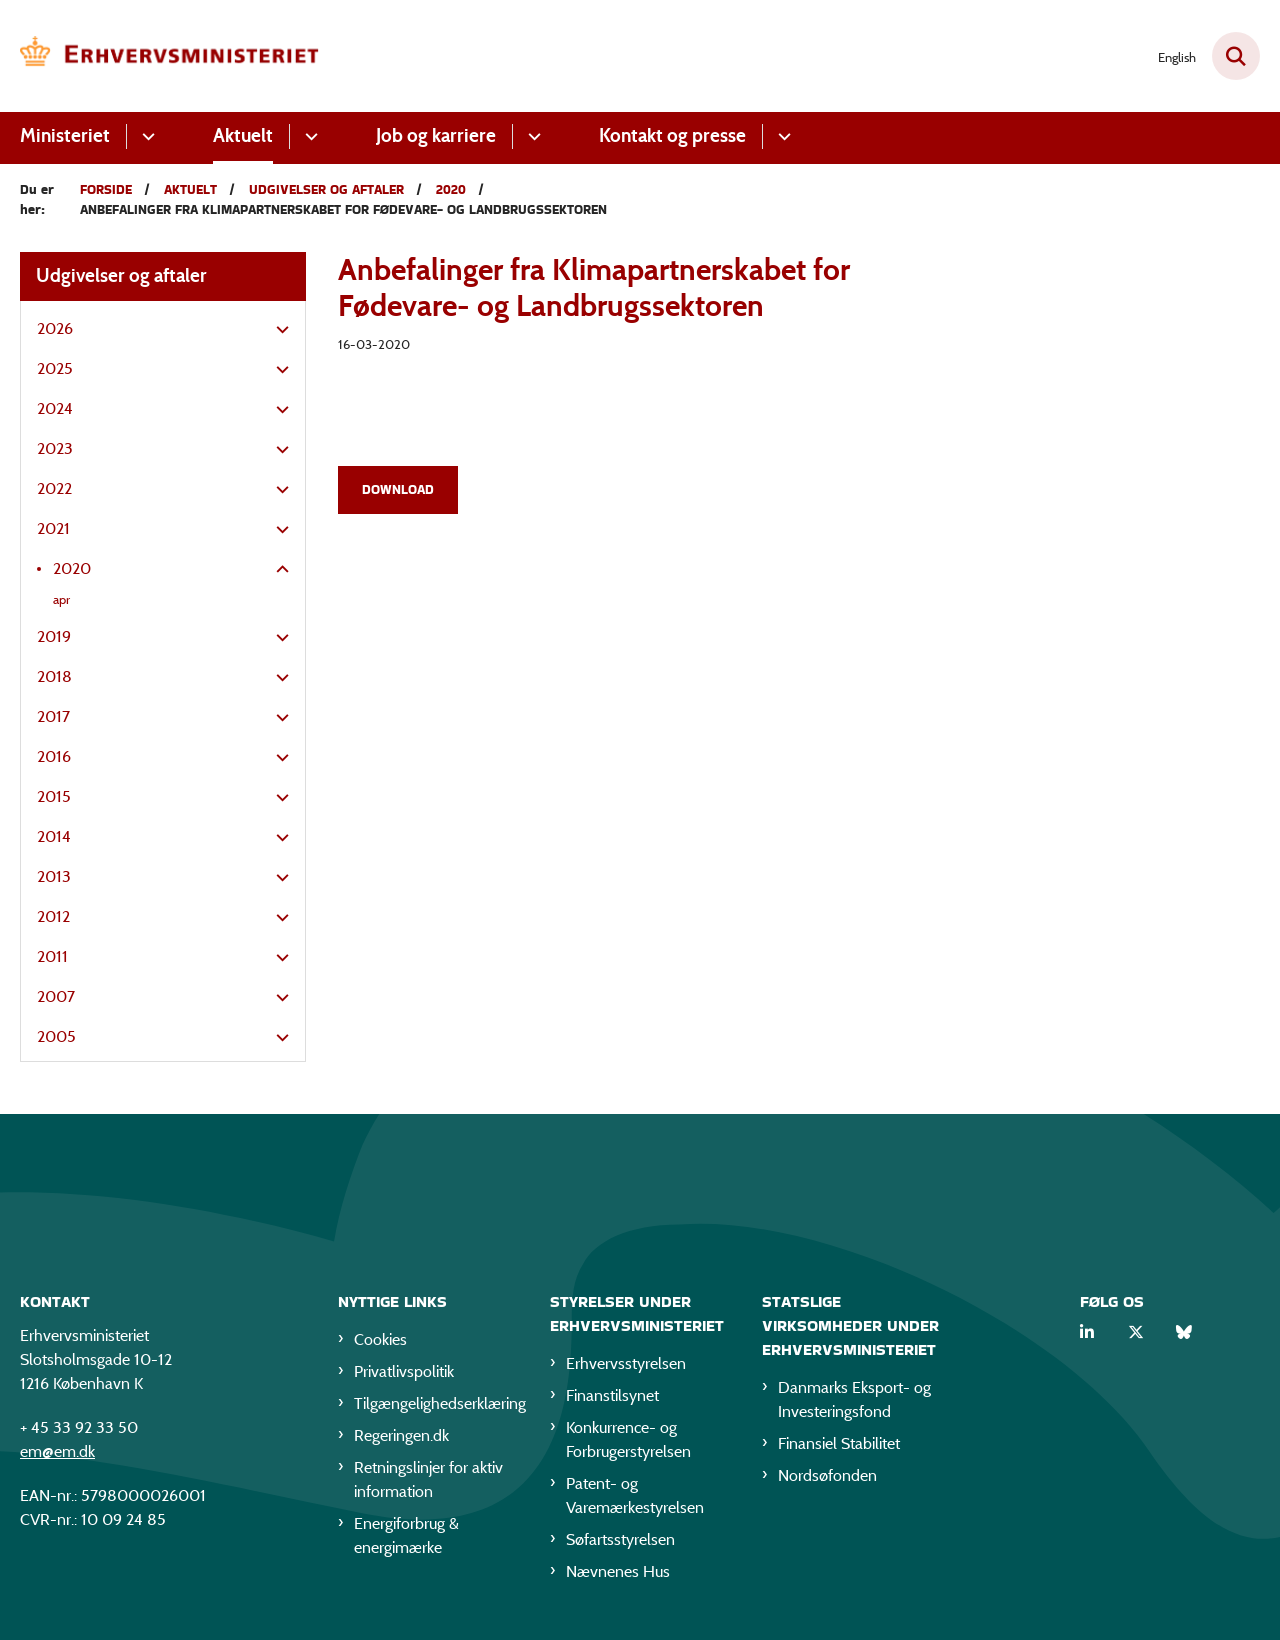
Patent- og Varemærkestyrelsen (635, 1499)
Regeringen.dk (401, 1439)
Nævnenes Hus (618, 1575)
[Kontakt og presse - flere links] (781, 136)
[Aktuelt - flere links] (308, 136)
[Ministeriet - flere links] (145, 136)
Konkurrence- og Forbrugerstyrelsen (628, 1443)
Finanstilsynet (612, 1399)
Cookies (380, 1343)
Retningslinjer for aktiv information (428, 1483)
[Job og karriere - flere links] (531, 136)
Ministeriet (65, 135)
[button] (277, 330)
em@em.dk (57, 1455)
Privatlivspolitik (404, 1375)
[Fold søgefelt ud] (1236, 56)
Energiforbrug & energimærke (406, 1539)
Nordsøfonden (827, 1479)
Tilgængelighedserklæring (436, 1407)
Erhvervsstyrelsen (626, 1367)
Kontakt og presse (672, 135)
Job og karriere (436, 135)
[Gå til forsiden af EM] (170, 56)
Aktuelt (243, 135)
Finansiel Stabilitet (839, 1447)
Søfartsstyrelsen (620, 1543)
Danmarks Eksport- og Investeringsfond (854, 1403)
